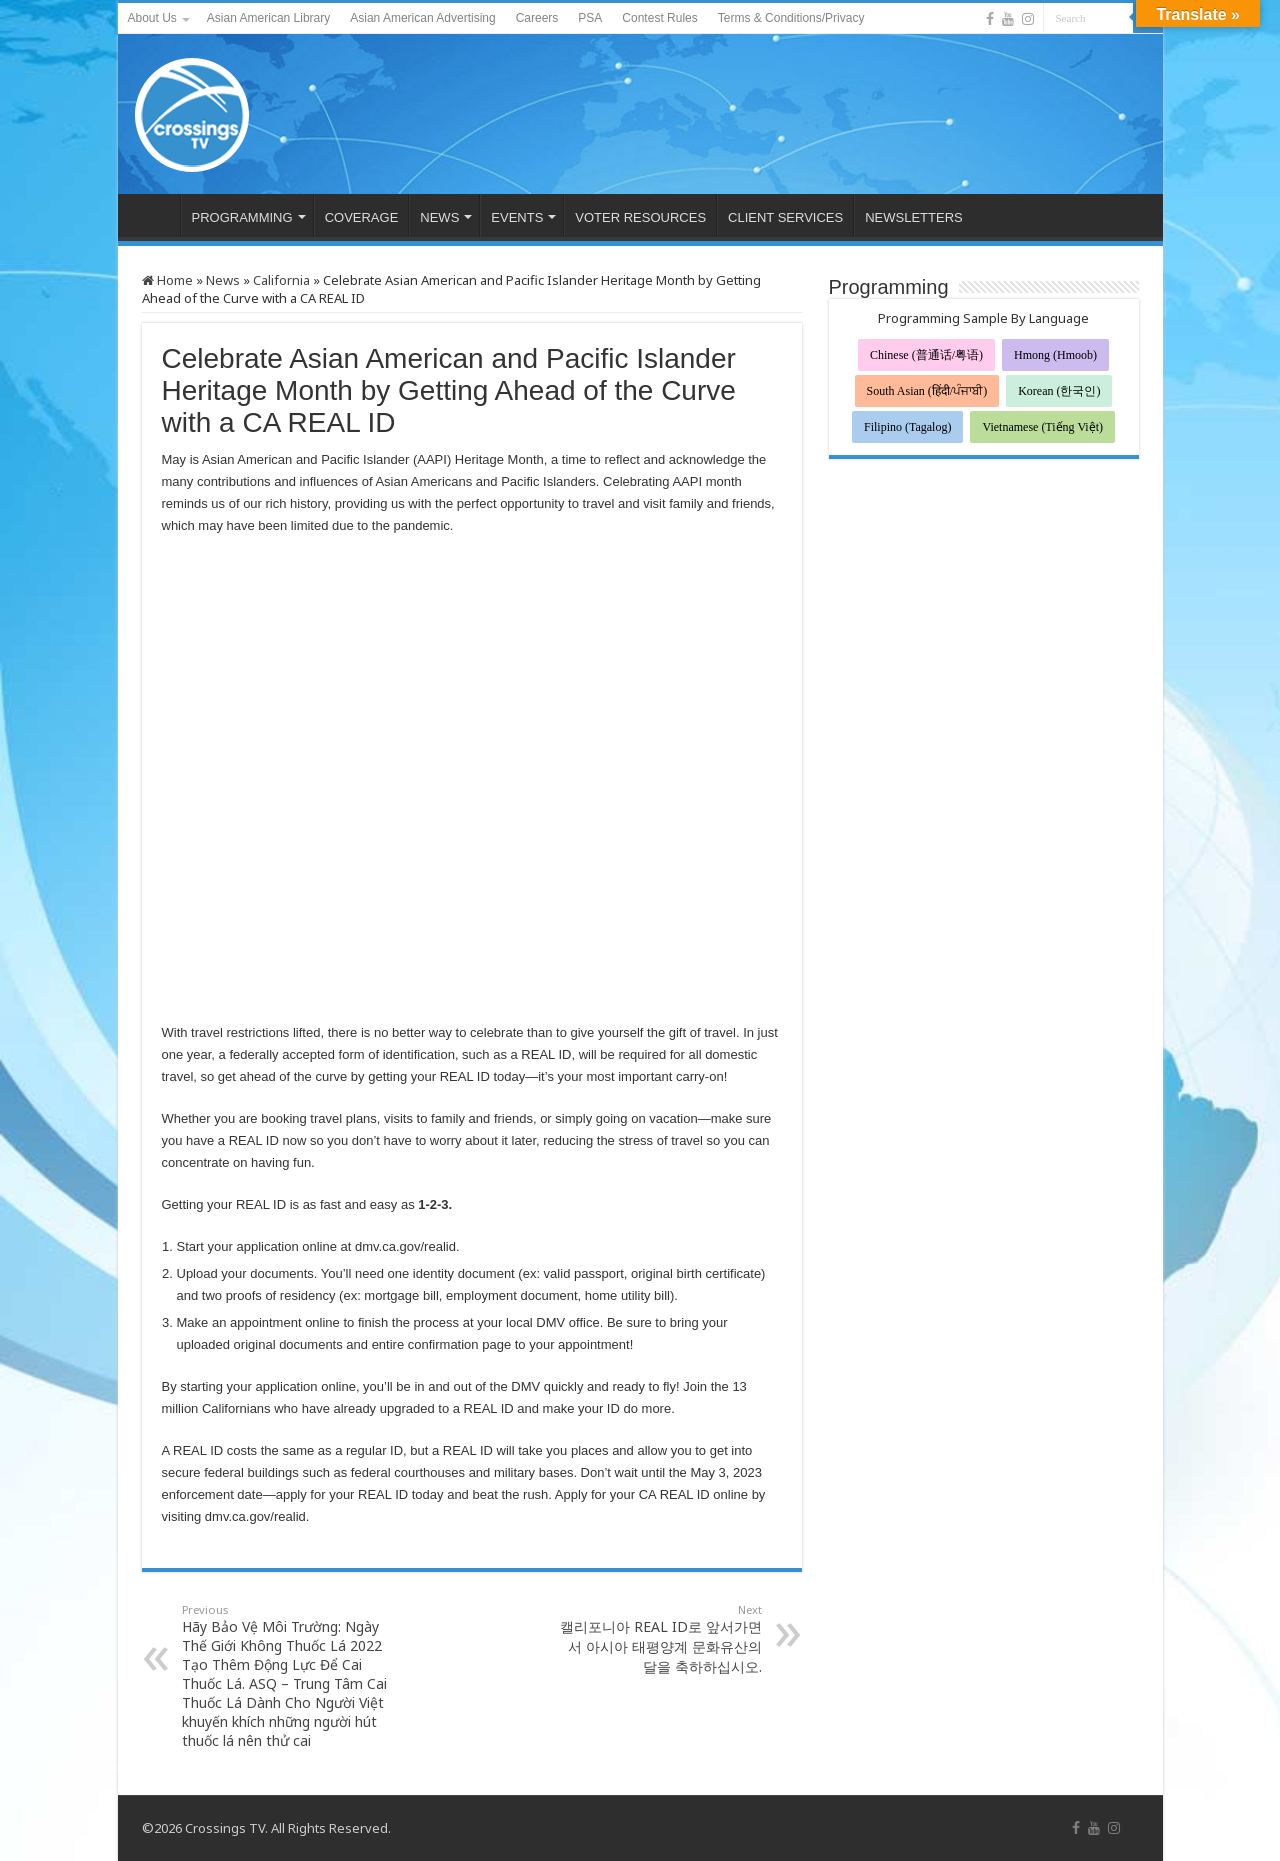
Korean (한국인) (1059, 391)
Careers (537, 18)
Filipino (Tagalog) (907, 427)
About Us (152, 18)
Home (167, 280)
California (281, 280)
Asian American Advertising (422, 18)
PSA (590, 18)
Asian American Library (268, 18)
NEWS (439, 217)
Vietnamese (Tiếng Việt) (1042, 427)
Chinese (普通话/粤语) (926, 355)
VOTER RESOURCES (640, 217)
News (223, 280)
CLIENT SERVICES (785, 217)
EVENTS (517, 217)
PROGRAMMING (242, 217)
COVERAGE (362, 217)
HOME (154, 215)
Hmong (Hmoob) (1055, 355)
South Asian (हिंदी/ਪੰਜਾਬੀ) (927, 391)
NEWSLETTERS (914, 217)
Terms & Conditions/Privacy (791, 18)
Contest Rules (659, 18)
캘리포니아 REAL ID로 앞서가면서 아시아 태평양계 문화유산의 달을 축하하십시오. (659, 1639)
